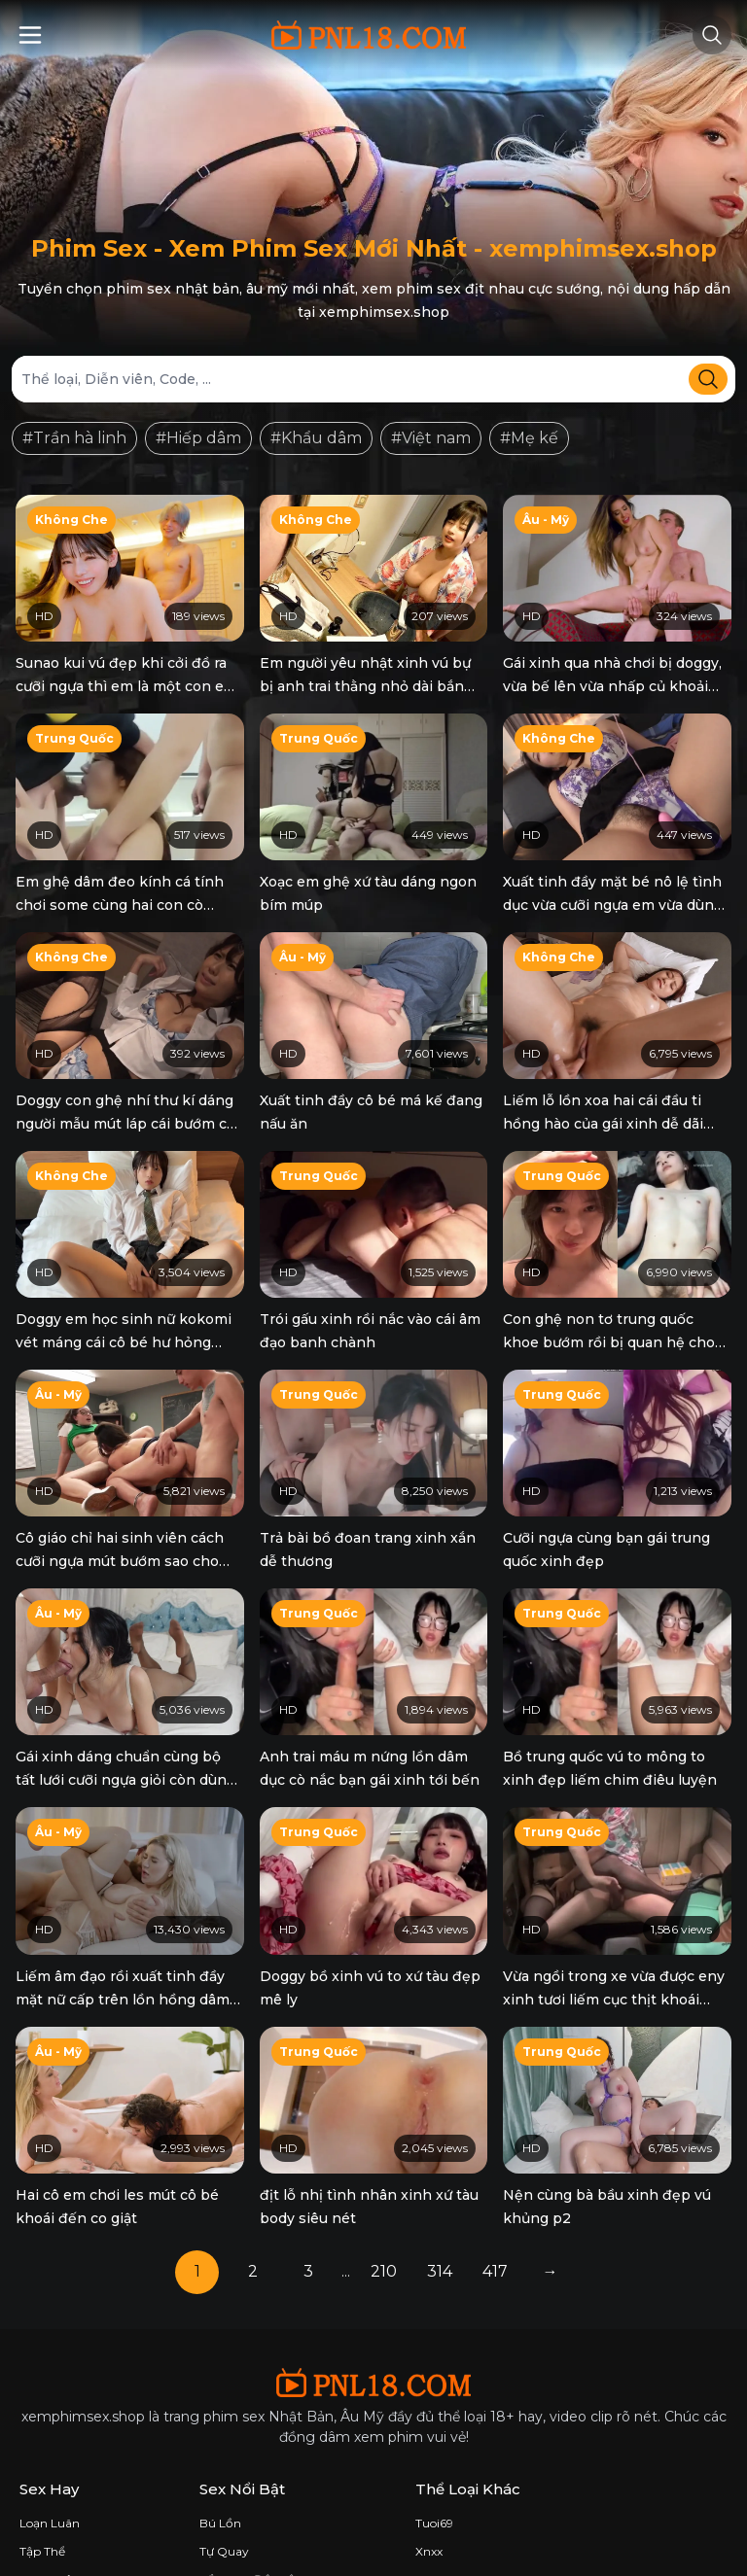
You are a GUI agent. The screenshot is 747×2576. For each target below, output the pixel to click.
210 (384, 2191)
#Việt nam (431, 438)
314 (439, 2191)
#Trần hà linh (74, 438)
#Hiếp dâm (198, 438)
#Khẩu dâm (316, 438)
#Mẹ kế (529, 438)
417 (495, 2191)
